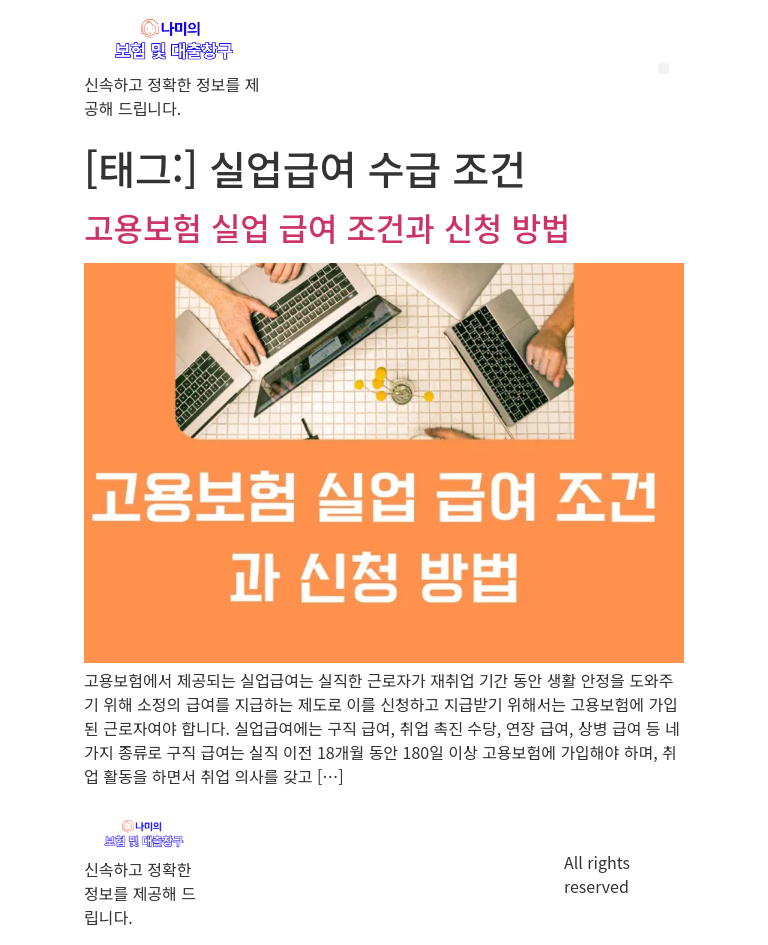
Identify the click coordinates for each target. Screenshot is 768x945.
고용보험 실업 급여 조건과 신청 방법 (327, 227)
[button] (663, 68)
